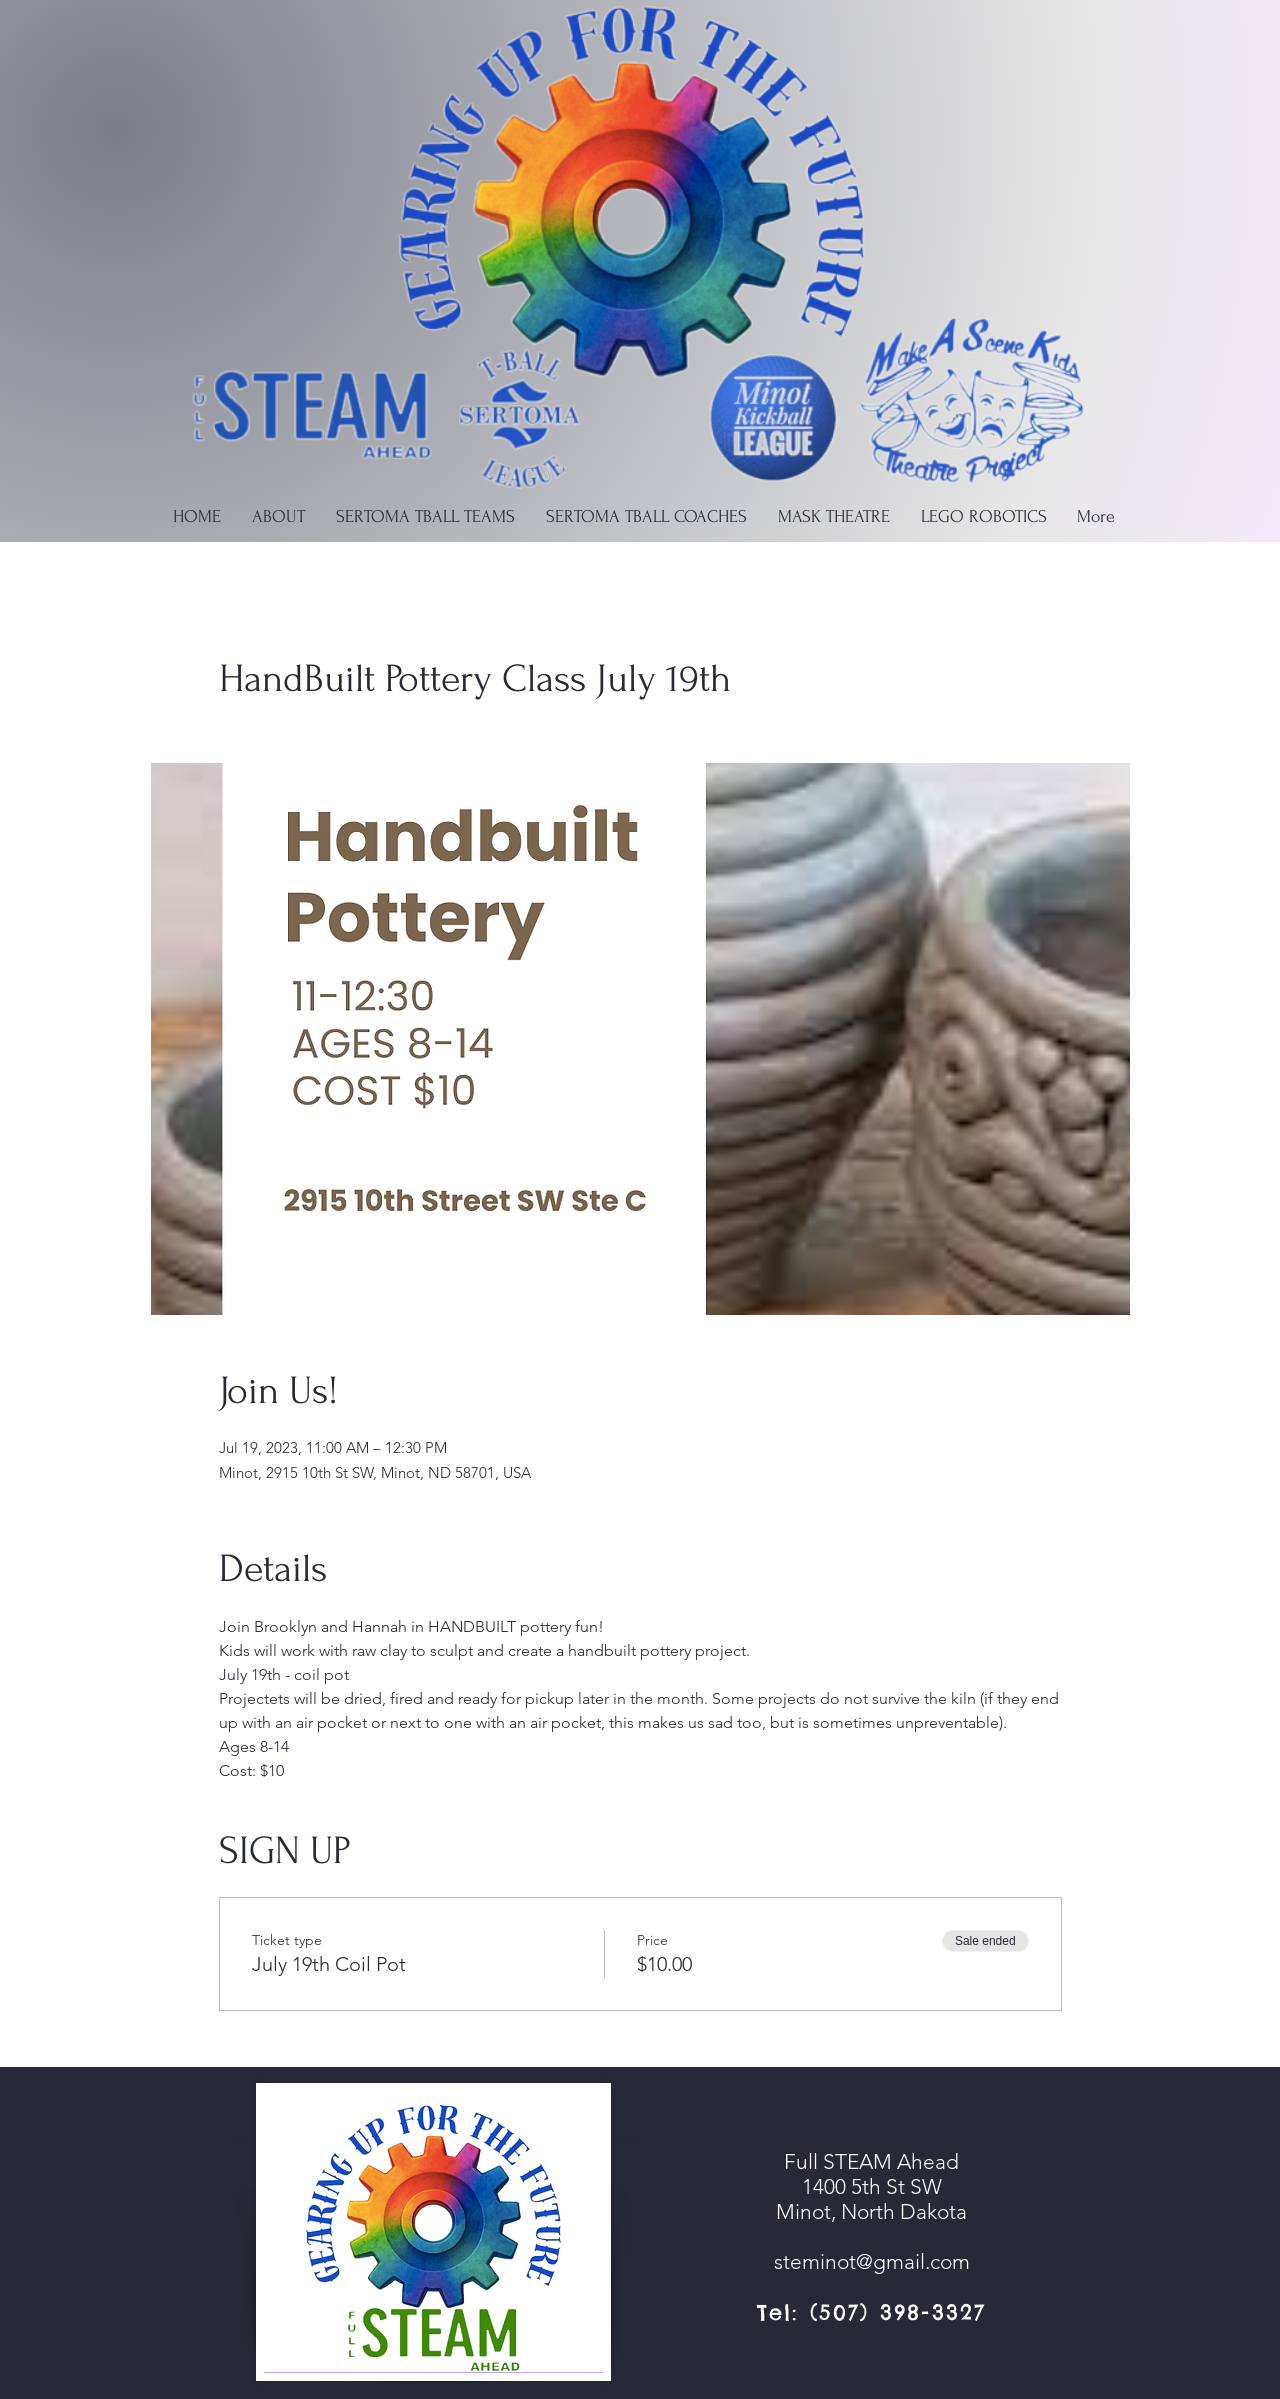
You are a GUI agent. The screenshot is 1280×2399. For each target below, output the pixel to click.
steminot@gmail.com (872, 2261)
